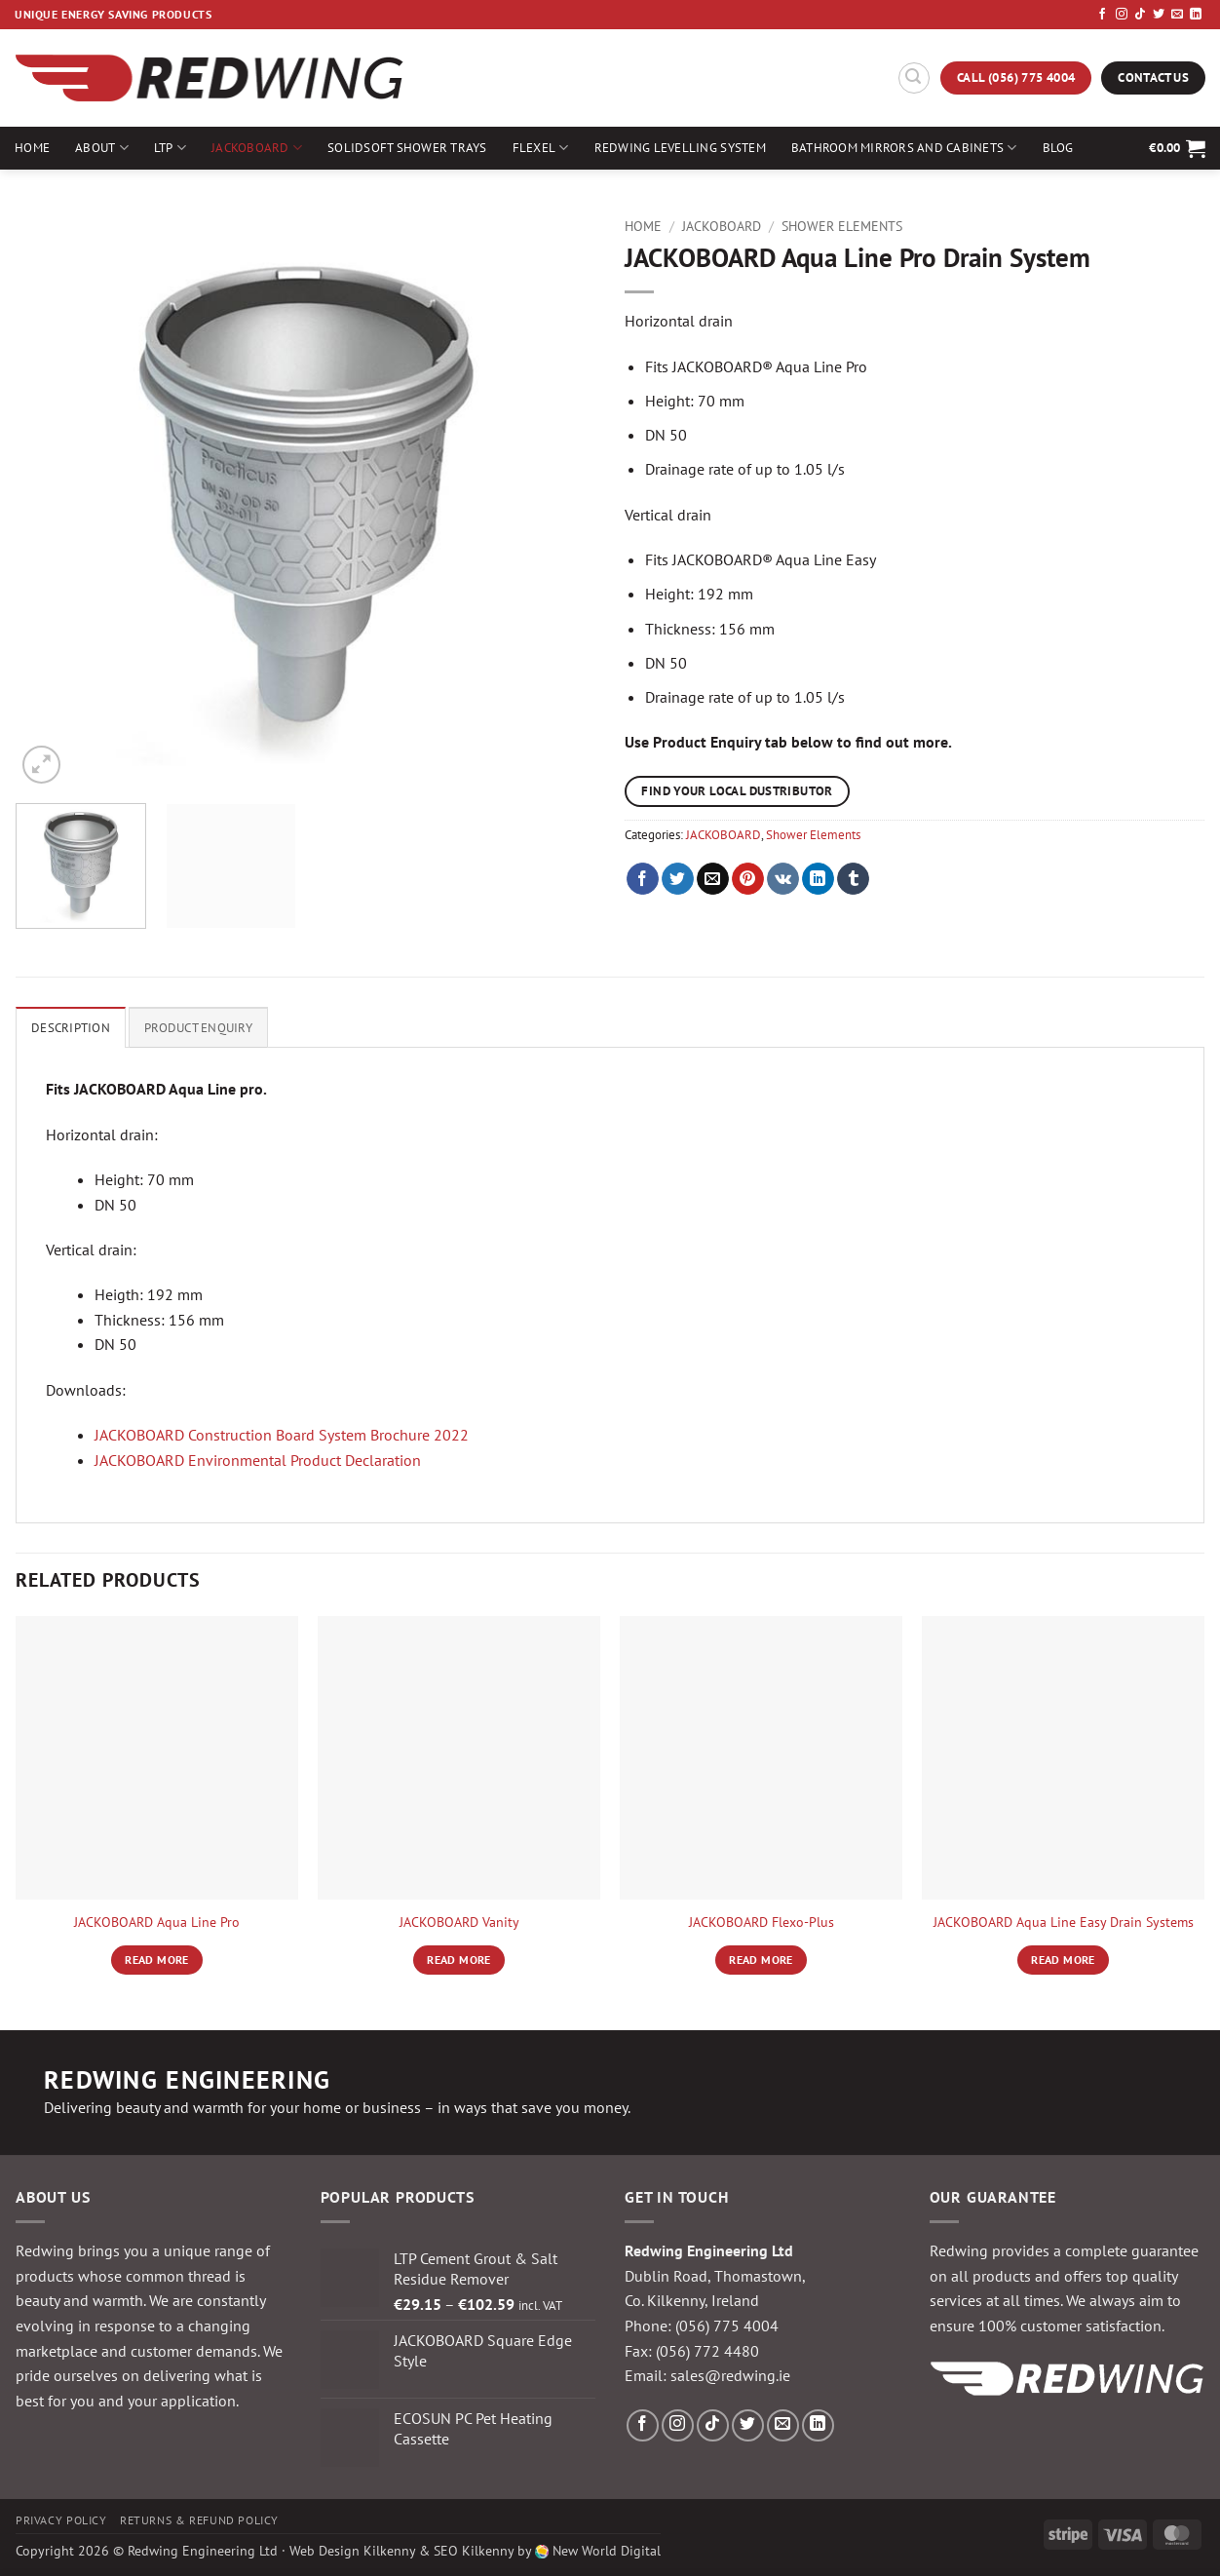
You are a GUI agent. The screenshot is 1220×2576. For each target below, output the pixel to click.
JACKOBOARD (256, 147)
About (102, 147)
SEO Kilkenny (474, 2550)
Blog (1058, 147)
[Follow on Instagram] (1121, 14)
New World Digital (607, 2550)
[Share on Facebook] (643, 879)
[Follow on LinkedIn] (1195, 14)
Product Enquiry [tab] (198, 1027)
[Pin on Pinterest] (748, 879)
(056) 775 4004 (727, 2325)
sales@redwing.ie (730, 2375)
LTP (170, 147)
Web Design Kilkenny (352, 2550)
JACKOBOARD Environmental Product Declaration (258, 1460)
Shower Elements (842, 226)
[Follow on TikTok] (1140, 14)
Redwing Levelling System (680, 147)
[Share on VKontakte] (783, 879)
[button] (914, 78)
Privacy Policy (61, 2520)
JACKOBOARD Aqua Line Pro (157, 1922)
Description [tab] (70, 1027)
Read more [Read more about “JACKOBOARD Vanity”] (458, 1959)
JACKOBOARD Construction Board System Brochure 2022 (282, 1434)
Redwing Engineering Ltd (203, 2550)
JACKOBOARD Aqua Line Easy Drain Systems (1064, 1922)
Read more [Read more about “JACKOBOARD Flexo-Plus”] (760, 1959)
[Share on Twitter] (678, 879)
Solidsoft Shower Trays (407, 147)
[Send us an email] (1177, 14)
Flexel (541, 147)
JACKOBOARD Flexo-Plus (761, 1922)
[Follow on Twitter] (1158, 14)
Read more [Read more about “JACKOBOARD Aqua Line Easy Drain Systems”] (1062, 1959)
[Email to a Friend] (713, 879)
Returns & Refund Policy (199, 2520)
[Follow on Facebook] (1102, 14)
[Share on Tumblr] (853, 879)
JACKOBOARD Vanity (459, 1922)
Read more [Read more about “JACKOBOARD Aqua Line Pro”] (156, 1959)
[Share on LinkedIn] (818, 879)
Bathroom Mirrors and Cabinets (904, 147)
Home (32, 147)
